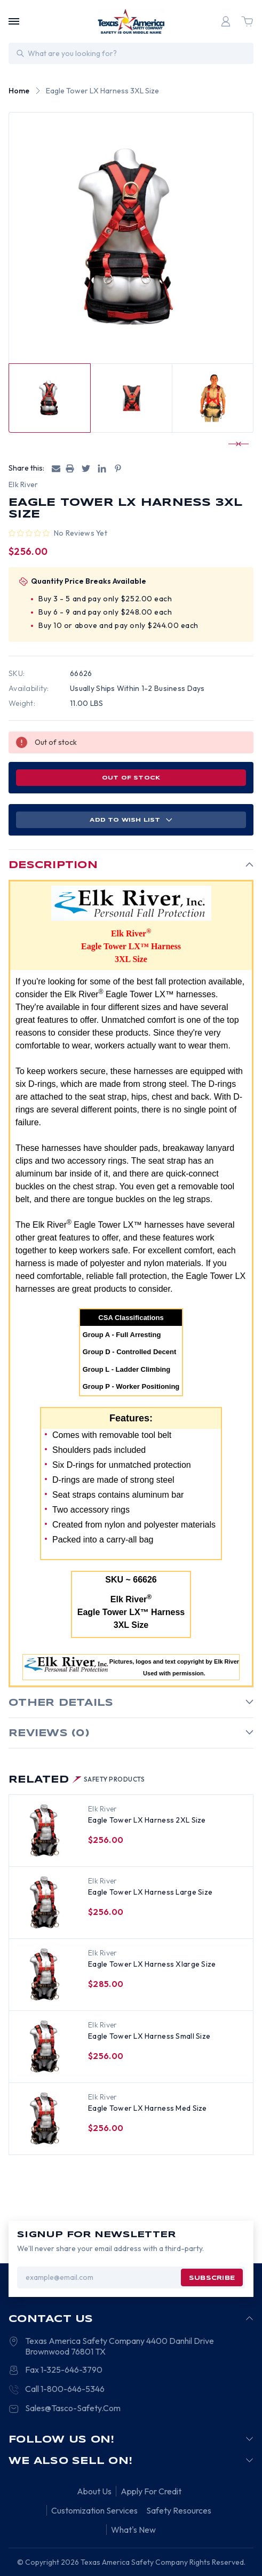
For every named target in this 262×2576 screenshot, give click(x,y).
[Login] (225, 21)
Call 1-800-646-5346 (65, 2388)
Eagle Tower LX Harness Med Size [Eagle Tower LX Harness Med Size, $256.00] (147, 2108)
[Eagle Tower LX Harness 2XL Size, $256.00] (45, 1831)
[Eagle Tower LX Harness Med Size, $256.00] (45, 2119)
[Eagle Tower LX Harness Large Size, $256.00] (45, 1903)
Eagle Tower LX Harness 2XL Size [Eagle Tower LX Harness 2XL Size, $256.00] (147, 1820)
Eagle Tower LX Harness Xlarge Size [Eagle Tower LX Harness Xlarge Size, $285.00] (152, 1964)
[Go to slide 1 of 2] (234, 444)
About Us (94, 2491)
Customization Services (94, 2510)
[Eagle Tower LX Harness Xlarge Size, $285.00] (45, 1975)
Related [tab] (77, 1780)
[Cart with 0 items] (247, 21)
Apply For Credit (151, 2491)
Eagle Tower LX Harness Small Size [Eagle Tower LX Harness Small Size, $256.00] (149, 2036)
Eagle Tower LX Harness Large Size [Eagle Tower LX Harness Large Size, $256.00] (150, 1892)
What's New (133, 2529)
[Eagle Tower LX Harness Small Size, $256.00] (45, 2047)
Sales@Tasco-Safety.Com (73, 2408)
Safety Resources (178, 2510)
